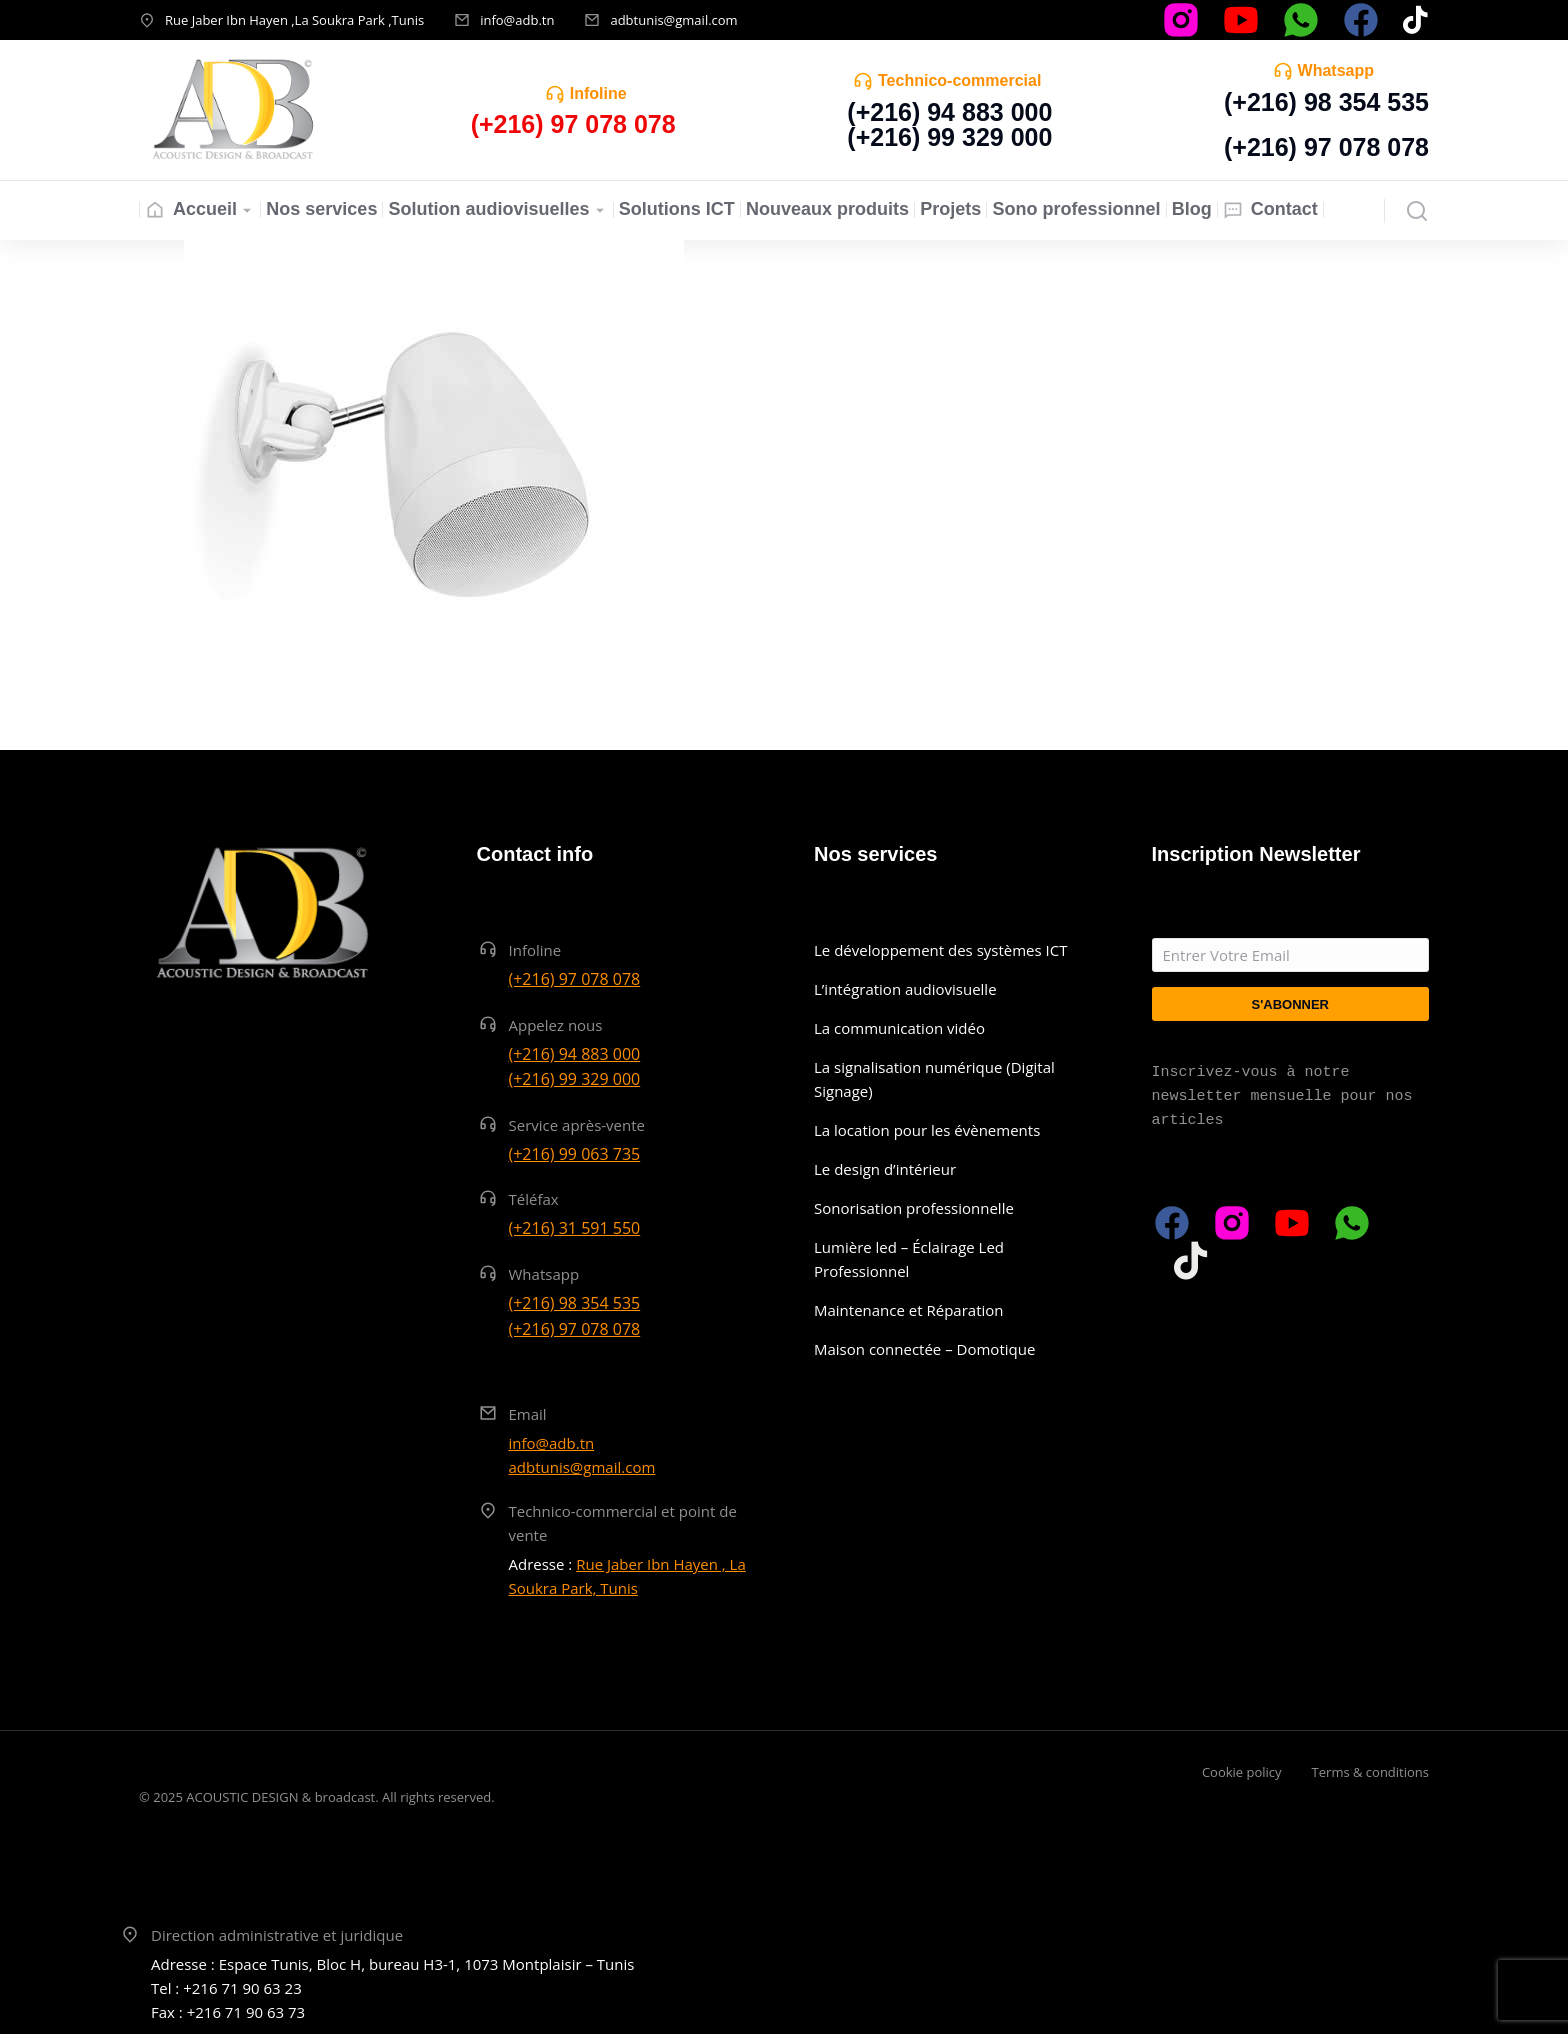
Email (528, 1414)
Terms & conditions (1370, 1772)
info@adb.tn (517, 20)
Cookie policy (1242, 1772)
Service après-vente (577, 1125)
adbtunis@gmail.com (673, 20)
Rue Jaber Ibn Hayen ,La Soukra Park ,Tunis (294, 20)
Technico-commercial (959, 80)
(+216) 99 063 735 (575, 1154)
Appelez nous (556, 1025)
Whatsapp (1336, 70)
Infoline (598, 93)
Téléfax (534, 1199)
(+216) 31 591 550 (575, 1228)
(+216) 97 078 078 (1326, 147)
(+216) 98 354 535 (1326, 102)
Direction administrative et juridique (277, 1935)
